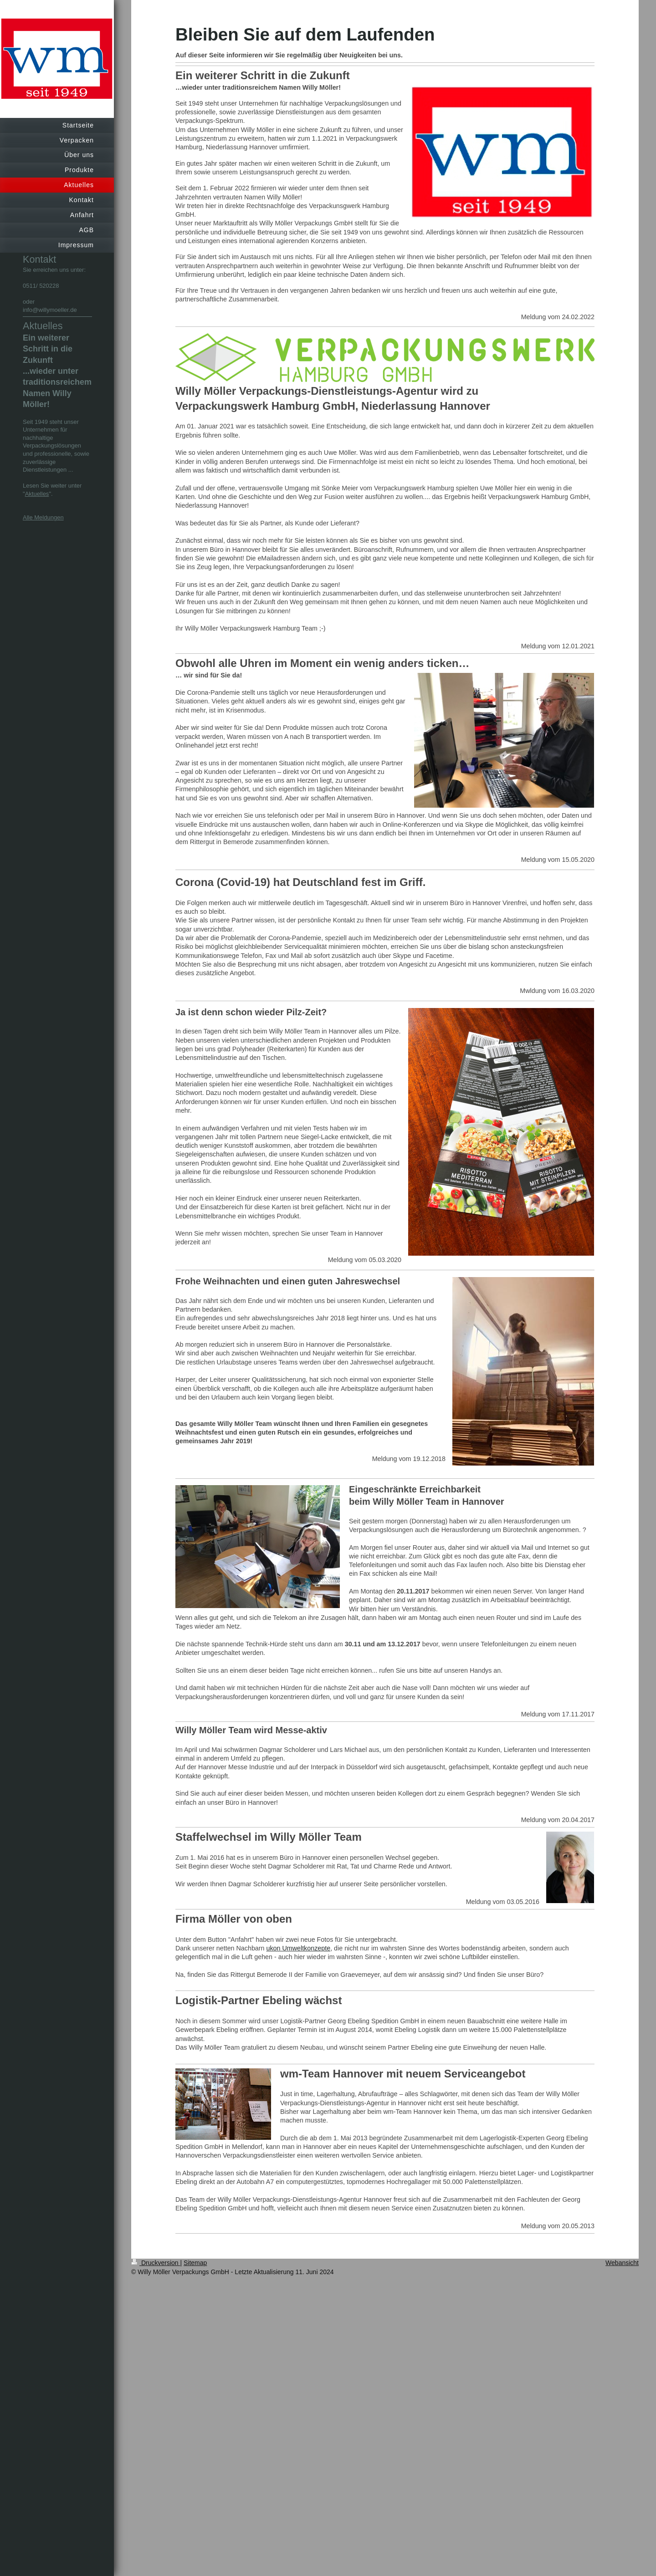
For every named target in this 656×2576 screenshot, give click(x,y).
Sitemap (195, 2262)
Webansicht (622, 2262)
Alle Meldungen (43, 517)
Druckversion (155, 2262)
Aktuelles (37, 493)
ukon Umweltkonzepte (298, 1948)
